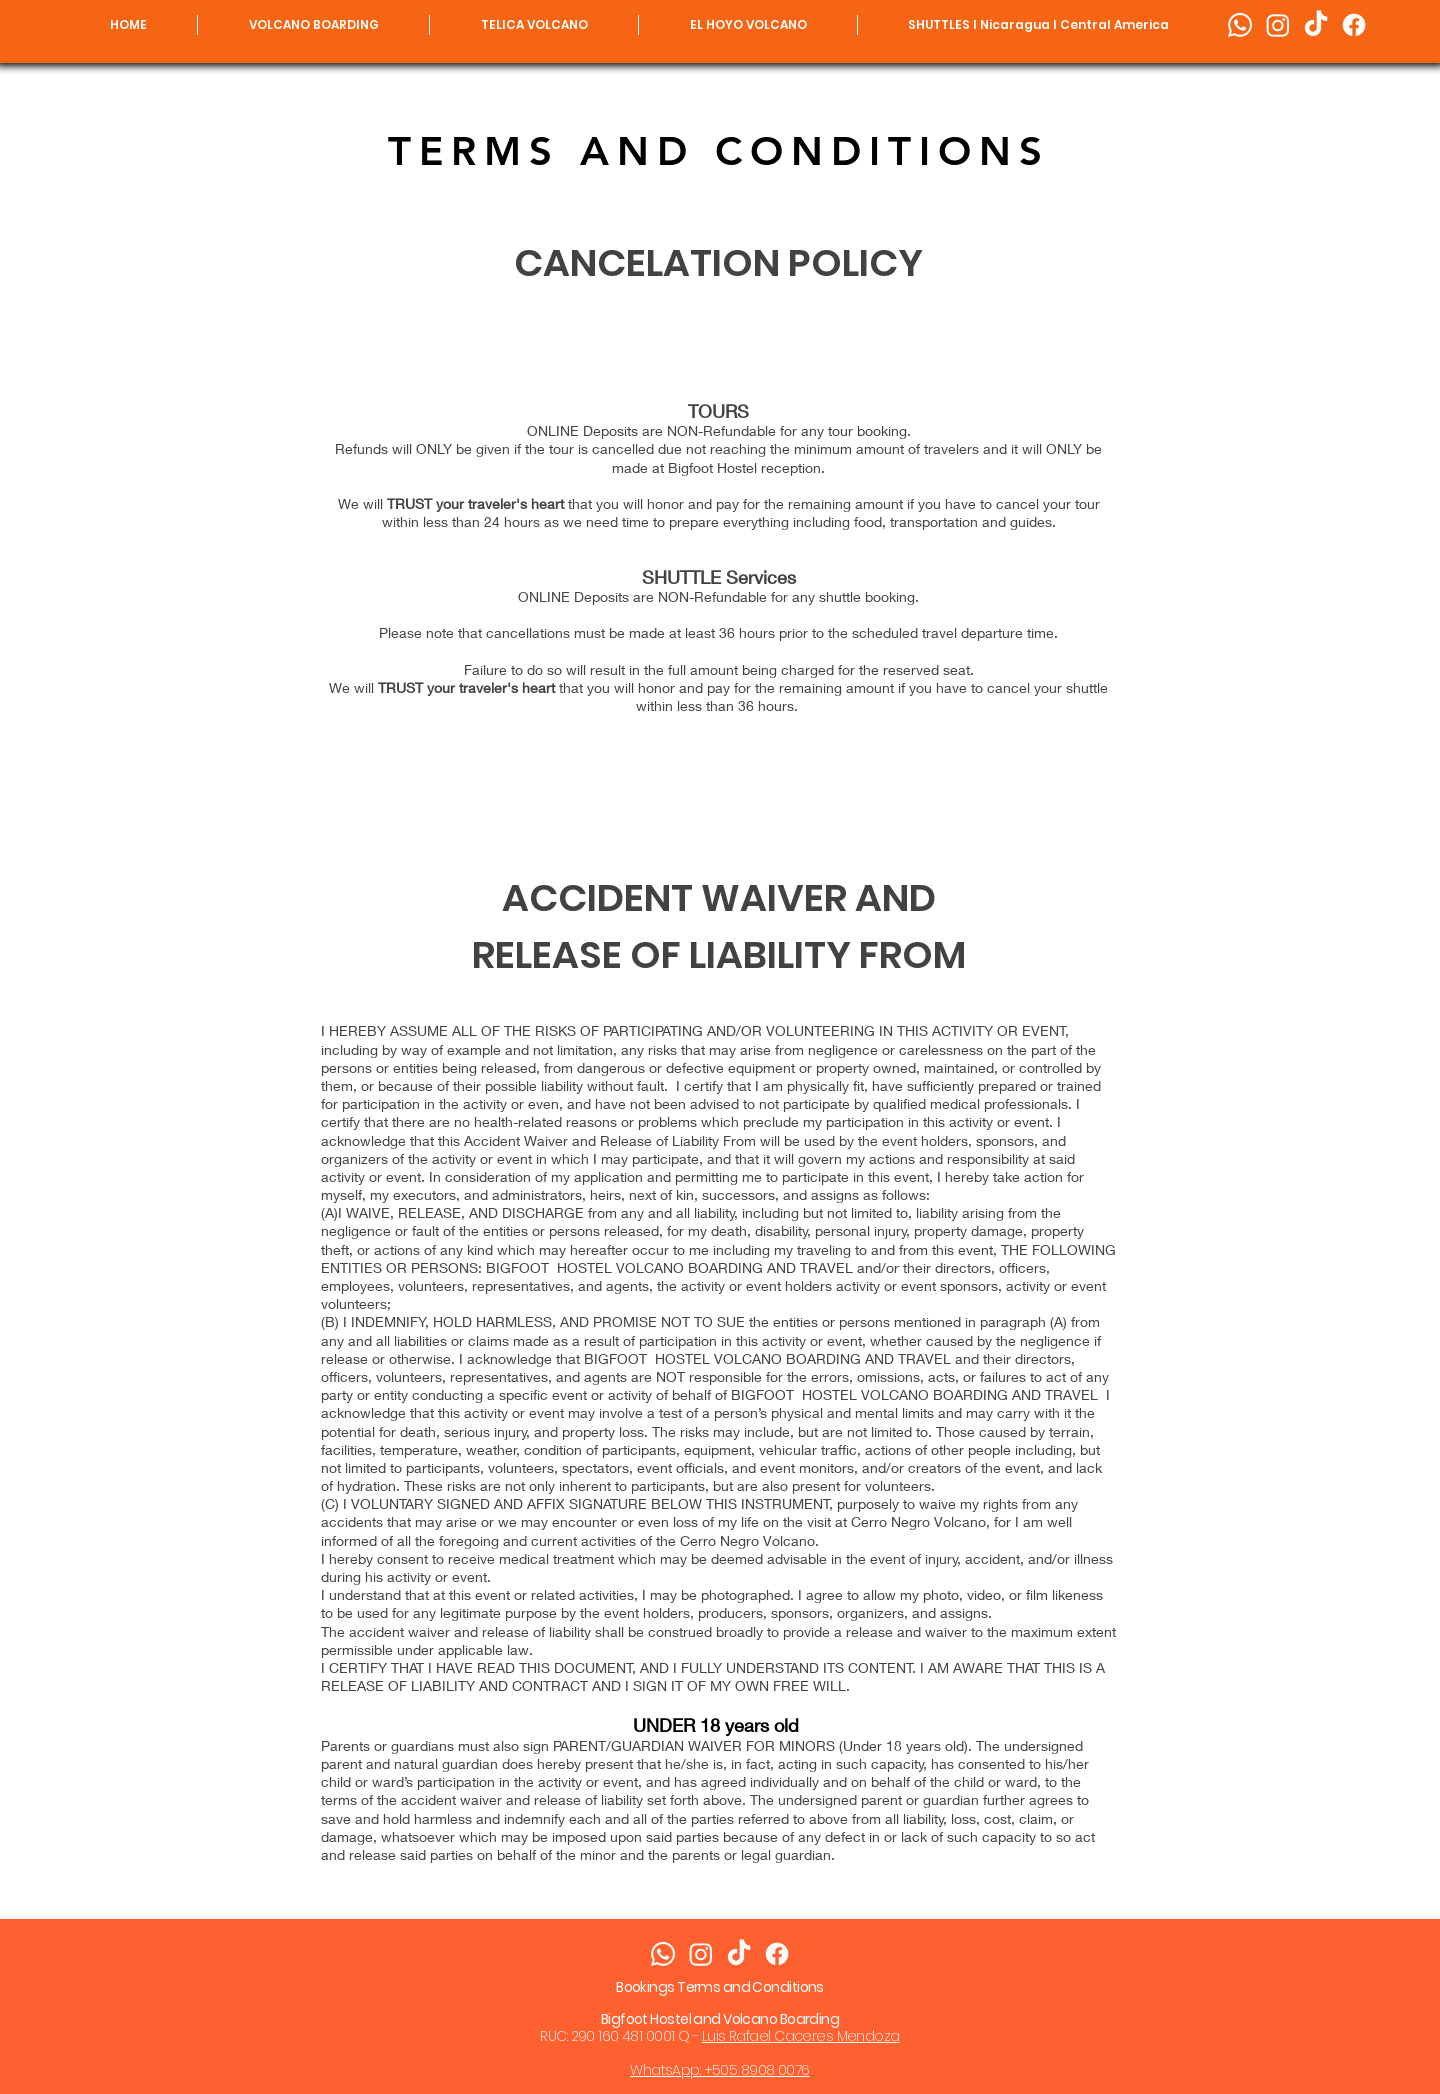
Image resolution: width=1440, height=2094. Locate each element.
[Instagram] (1278, 25)
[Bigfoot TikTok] (1316, 25)
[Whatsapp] (1240, 25)
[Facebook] (1354, 25)
